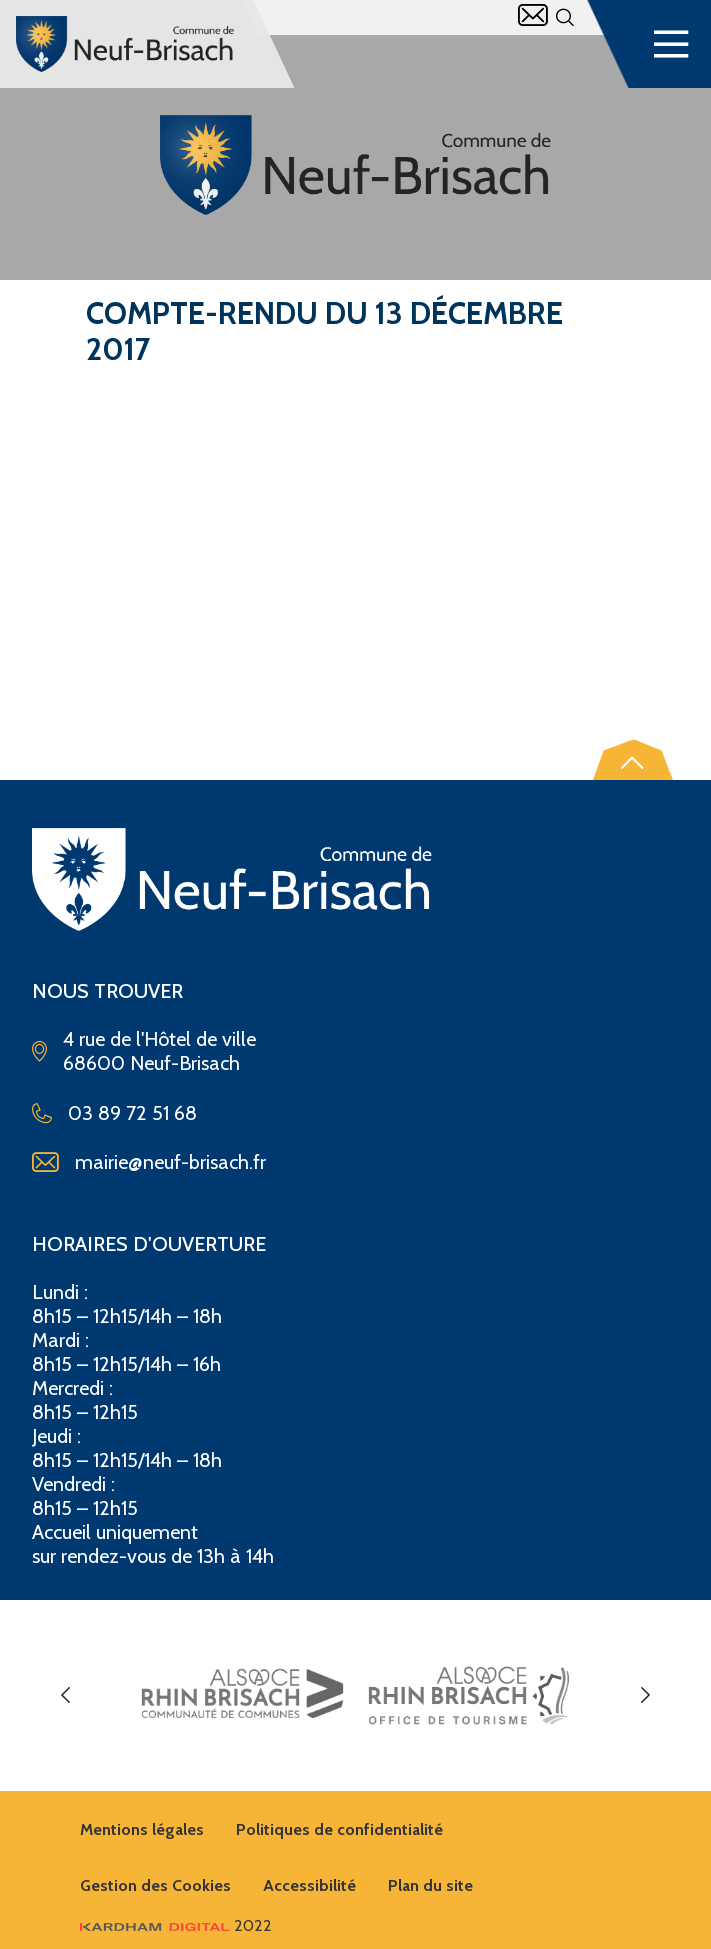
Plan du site (430, 1885)
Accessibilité (309, 1885)
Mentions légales (142, 1829)
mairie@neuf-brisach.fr (170, 1162)
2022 (176, 1925)
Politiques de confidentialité (339, 1829)
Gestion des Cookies (155, 1885)
